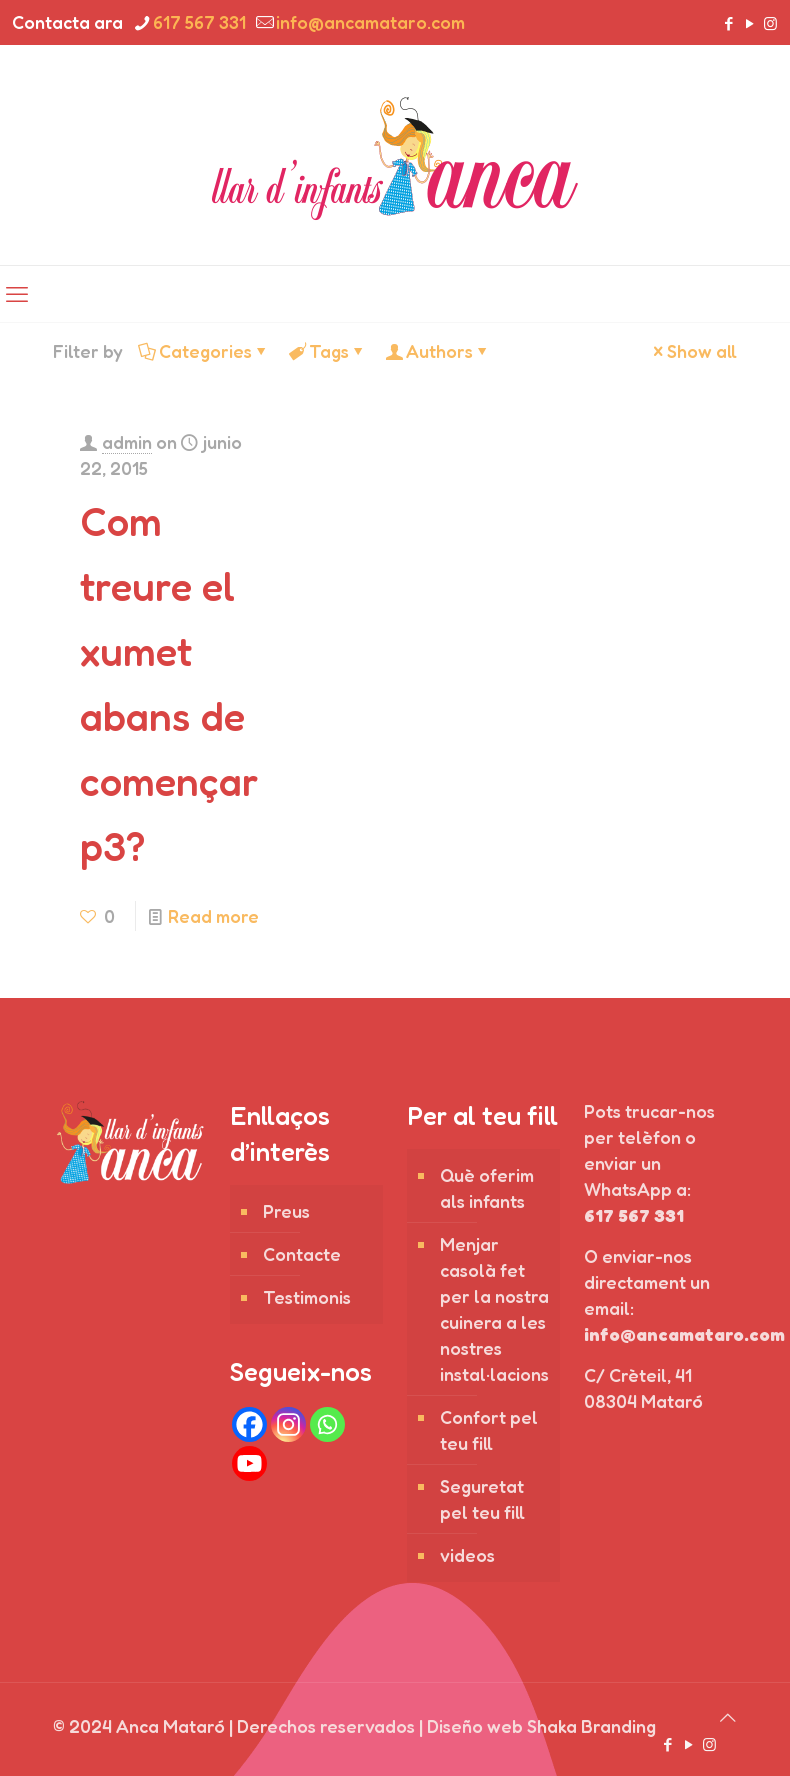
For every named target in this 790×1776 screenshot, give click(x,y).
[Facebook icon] (728, 23)
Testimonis (307, 1297)
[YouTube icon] (749, 23)
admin (127, 442)
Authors (438, 351)
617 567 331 (634, 1215)
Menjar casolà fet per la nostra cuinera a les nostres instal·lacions (494, 1309)
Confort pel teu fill (489, 1430)
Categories (204, 351)
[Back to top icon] (728, 1717)
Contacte (302, 1254)
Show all (693, 351)
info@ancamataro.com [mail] (370, 22)
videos (467, 1555)
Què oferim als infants (487, 1188)
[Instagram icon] (770, 23)
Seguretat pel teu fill (482, 1499)
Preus (286, 1211)
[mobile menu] (17, 294)
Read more (213, 916)
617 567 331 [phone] (199, 22)
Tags (327, 351)
